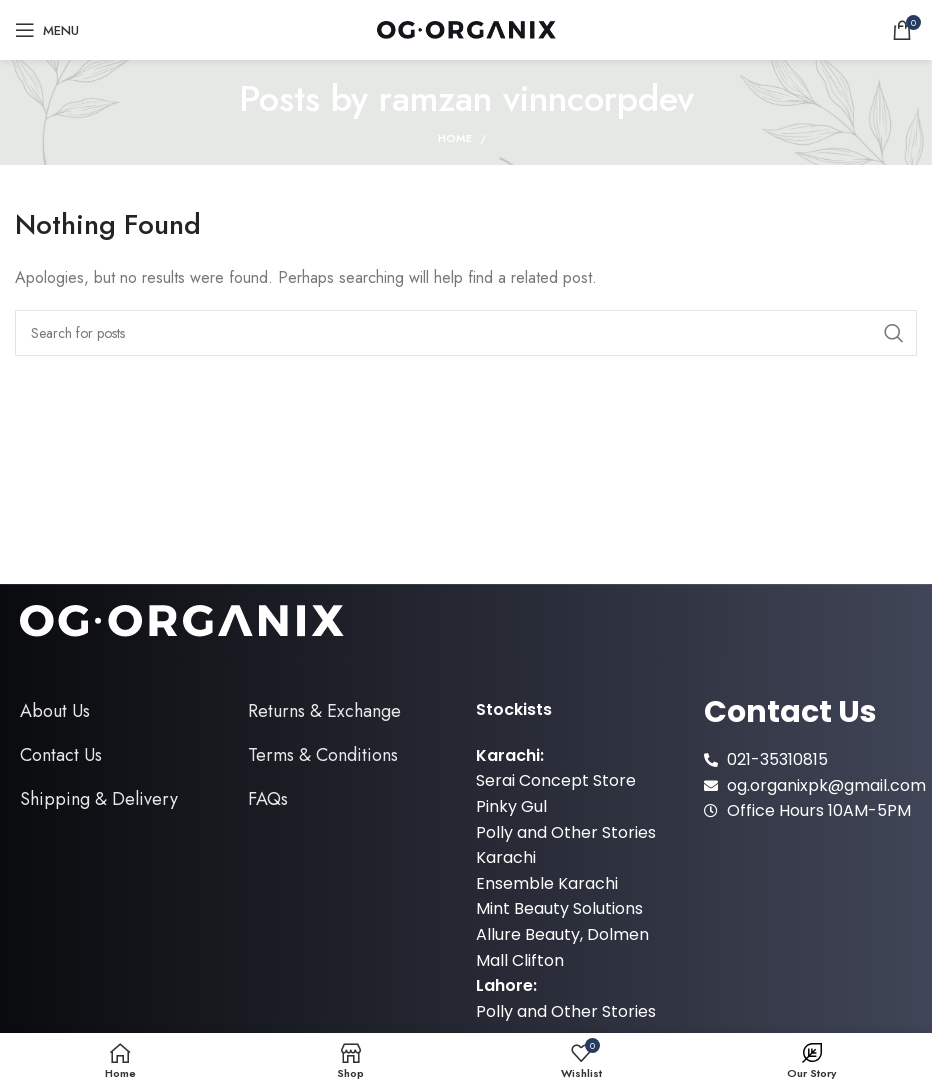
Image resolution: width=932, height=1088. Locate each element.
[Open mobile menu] (47, 30)
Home (455, 138)
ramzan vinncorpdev (536, 98)
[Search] (466, 333)
